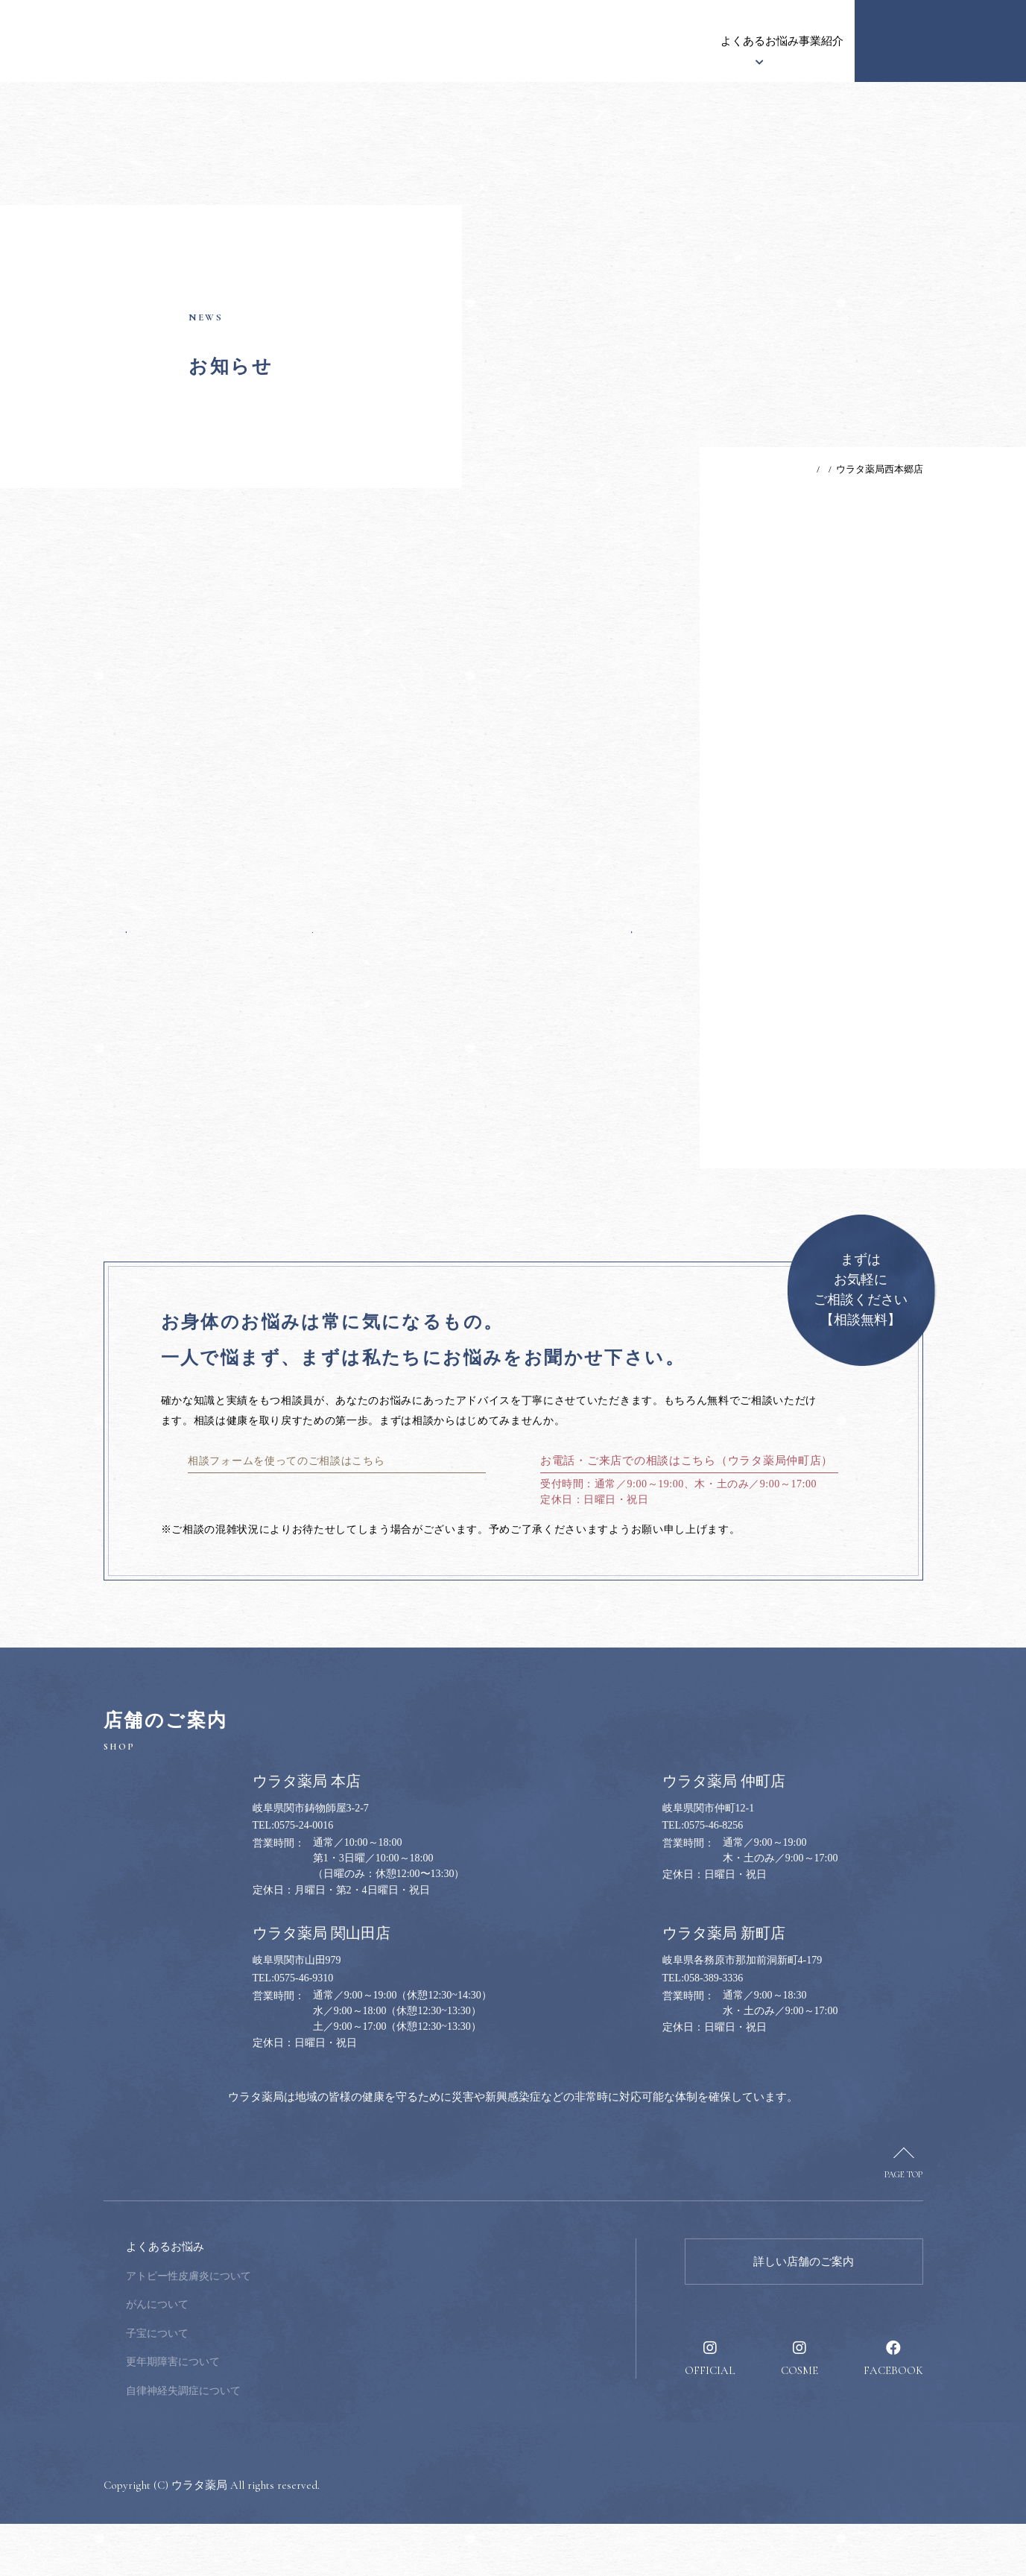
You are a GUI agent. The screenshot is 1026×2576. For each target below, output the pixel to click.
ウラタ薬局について (368, 41)
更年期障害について (273, 2414)
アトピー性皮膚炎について (289, 2328)
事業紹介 (653, 41)
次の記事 (603, 966)
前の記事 (155, 966)
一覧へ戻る (379, 966)
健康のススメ (731, 41)
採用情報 (810, 41)
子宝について (258, 2385)
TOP (764, 469)
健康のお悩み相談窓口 (940, 41)
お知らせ (273, 41)
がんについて (258, 2356)
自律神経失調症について (284, 2443)
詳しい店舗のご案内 (803, 2314)
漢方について (474, 41)
